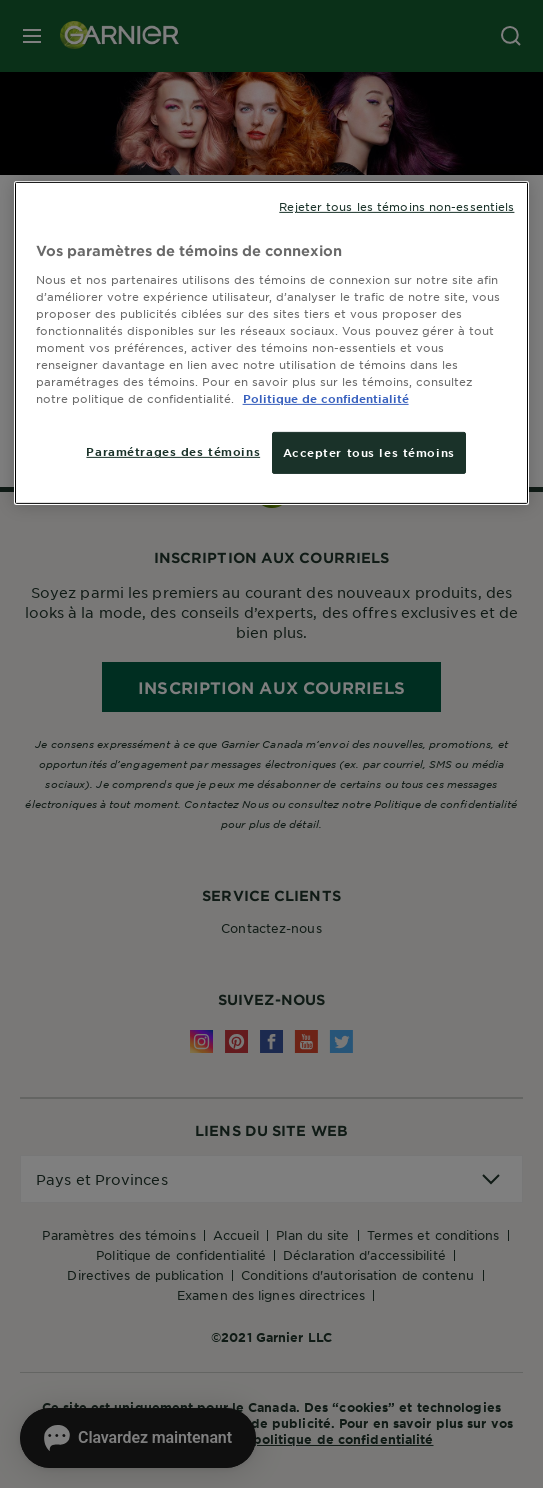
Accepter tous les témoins (369, 452)
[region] (272, 343)
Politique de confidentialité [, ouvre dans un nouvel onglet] (326, 398)
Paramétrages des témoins (173, 451)
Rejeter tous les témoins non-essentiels (396, 206)
